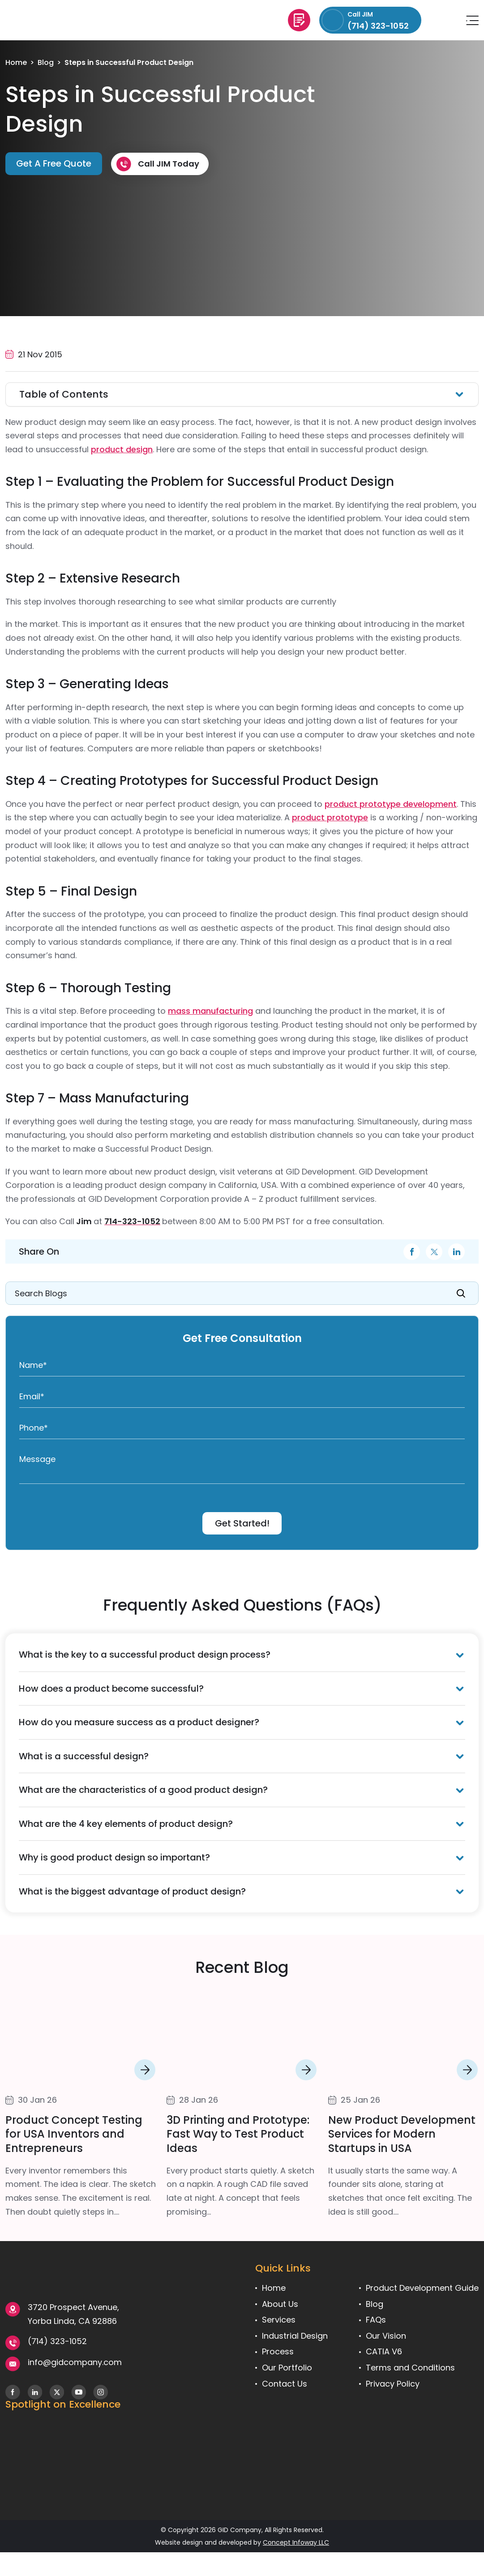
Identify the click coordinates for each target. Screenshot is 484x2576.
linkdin (456, 1251)
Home (16, 62)
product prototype (330, 817)
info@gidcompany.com (443, 20)
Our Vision (386, 2335)
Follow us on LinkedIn (34, 2392)
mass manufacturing (210, 1010)
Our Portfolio (287, 2367)
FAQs (376, 2319)
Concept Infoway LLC (296, 2542)
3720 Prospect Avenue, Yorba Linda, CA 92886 (73, 2314)
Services (279, 2319)
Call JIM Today (168, 163)
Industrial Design (295, 2335)
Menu (472, 20)
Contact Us (284, 2383)
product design (122, 449)
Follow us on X (56, 2392)
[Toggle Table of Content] (242, 394)
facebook (411, 1251)
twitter (434, 1251)
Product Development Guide (422, 2287)
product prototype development (391, 804)
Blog (46, 62)
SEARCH (460, 1293)
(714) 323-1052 (57, 2341)
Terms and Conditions (410, 2367)
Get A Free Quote (299, 20)
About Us (280, 2304)
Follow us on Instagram (100, 2392)
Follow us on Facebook (12, 2392)
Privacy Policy (393, 2383)
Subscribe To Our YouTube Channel (78, 2392)
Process (278, 2351)
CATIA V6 (384, 2351)
